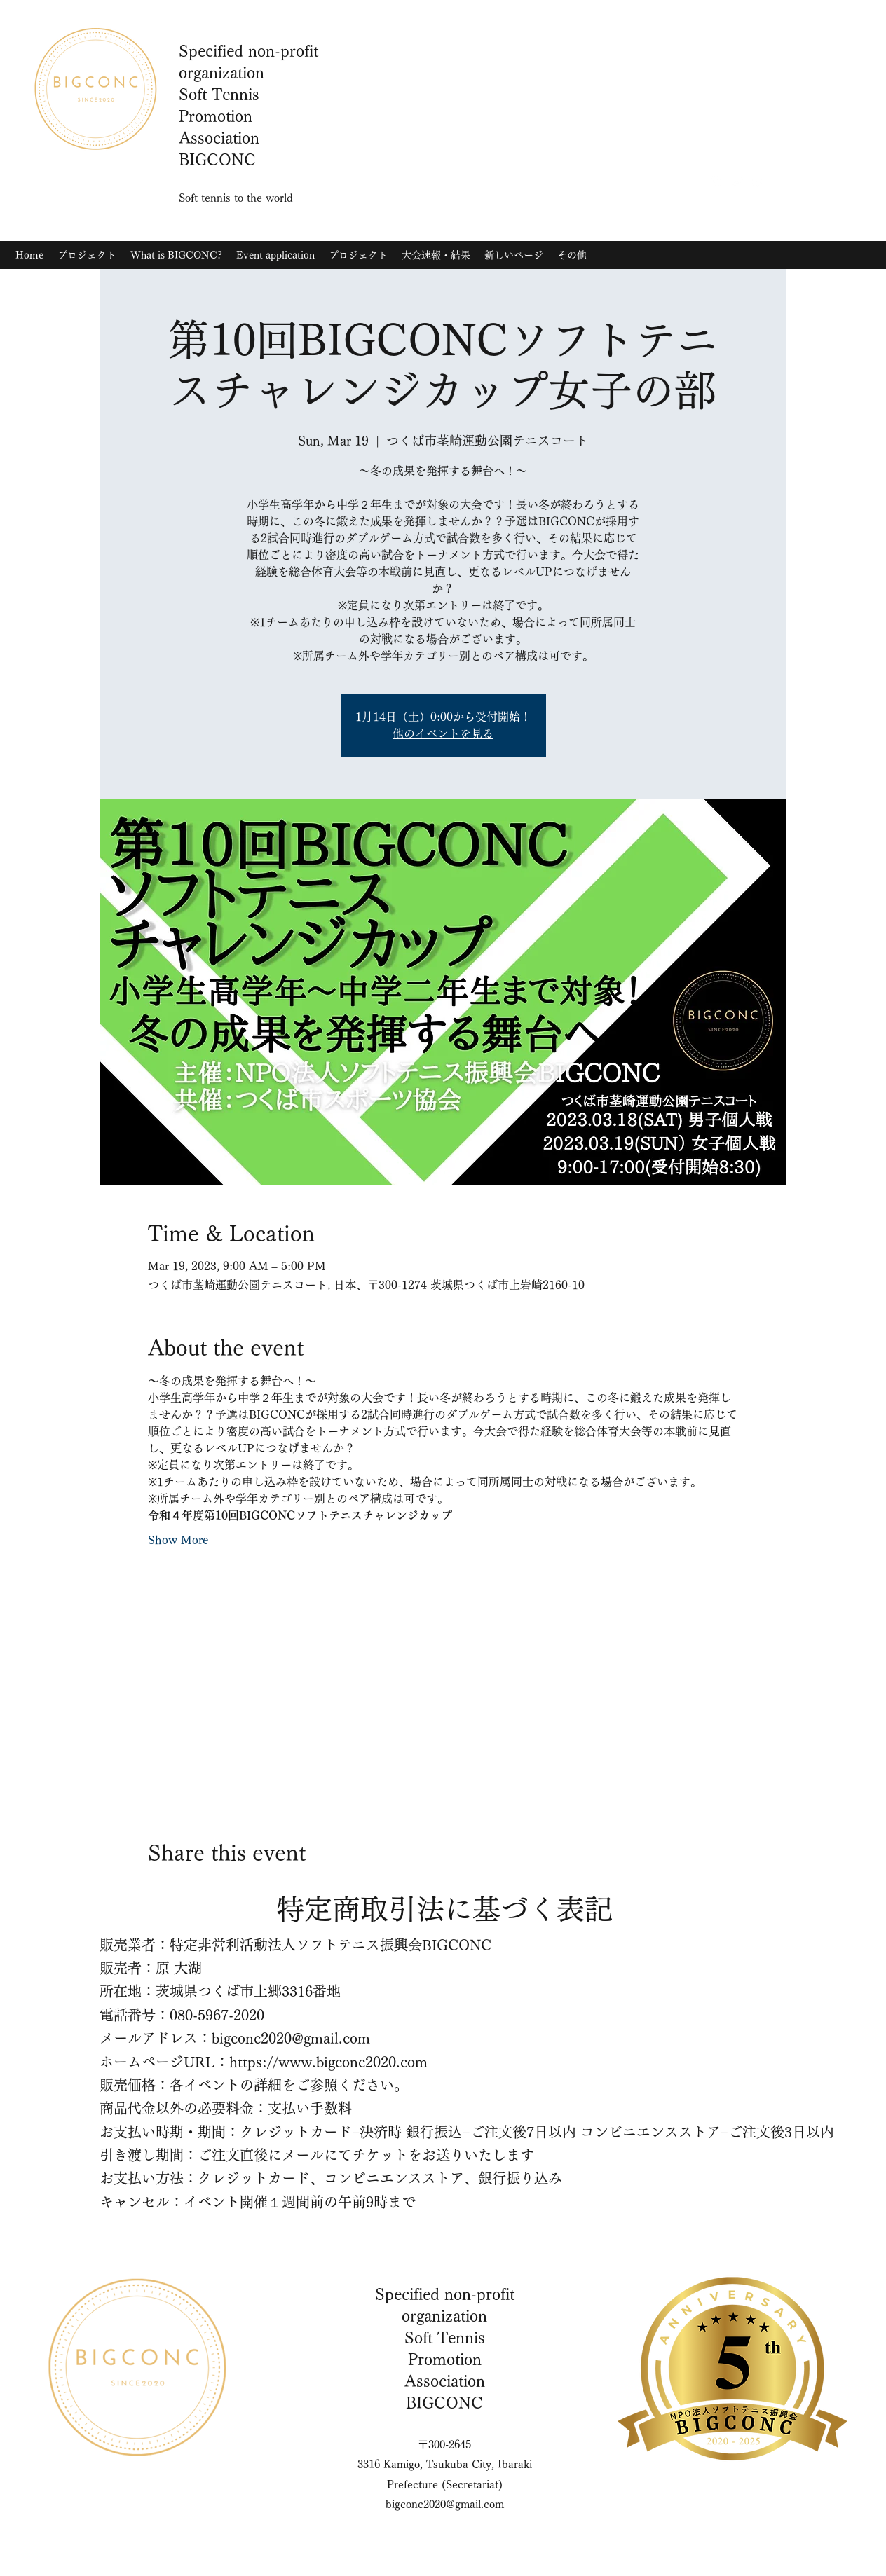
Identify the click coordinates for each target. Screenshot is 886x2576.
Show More (178, 1539)
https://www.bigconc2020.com (328, 2062)
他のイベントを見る (443, 733)
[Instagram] (716, 181)
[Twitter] (737, 181)
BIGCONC (444, 2403)
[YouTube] (758, 181)
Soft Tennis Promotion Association (444, 2359)
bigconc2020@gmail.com (291, 2038)
